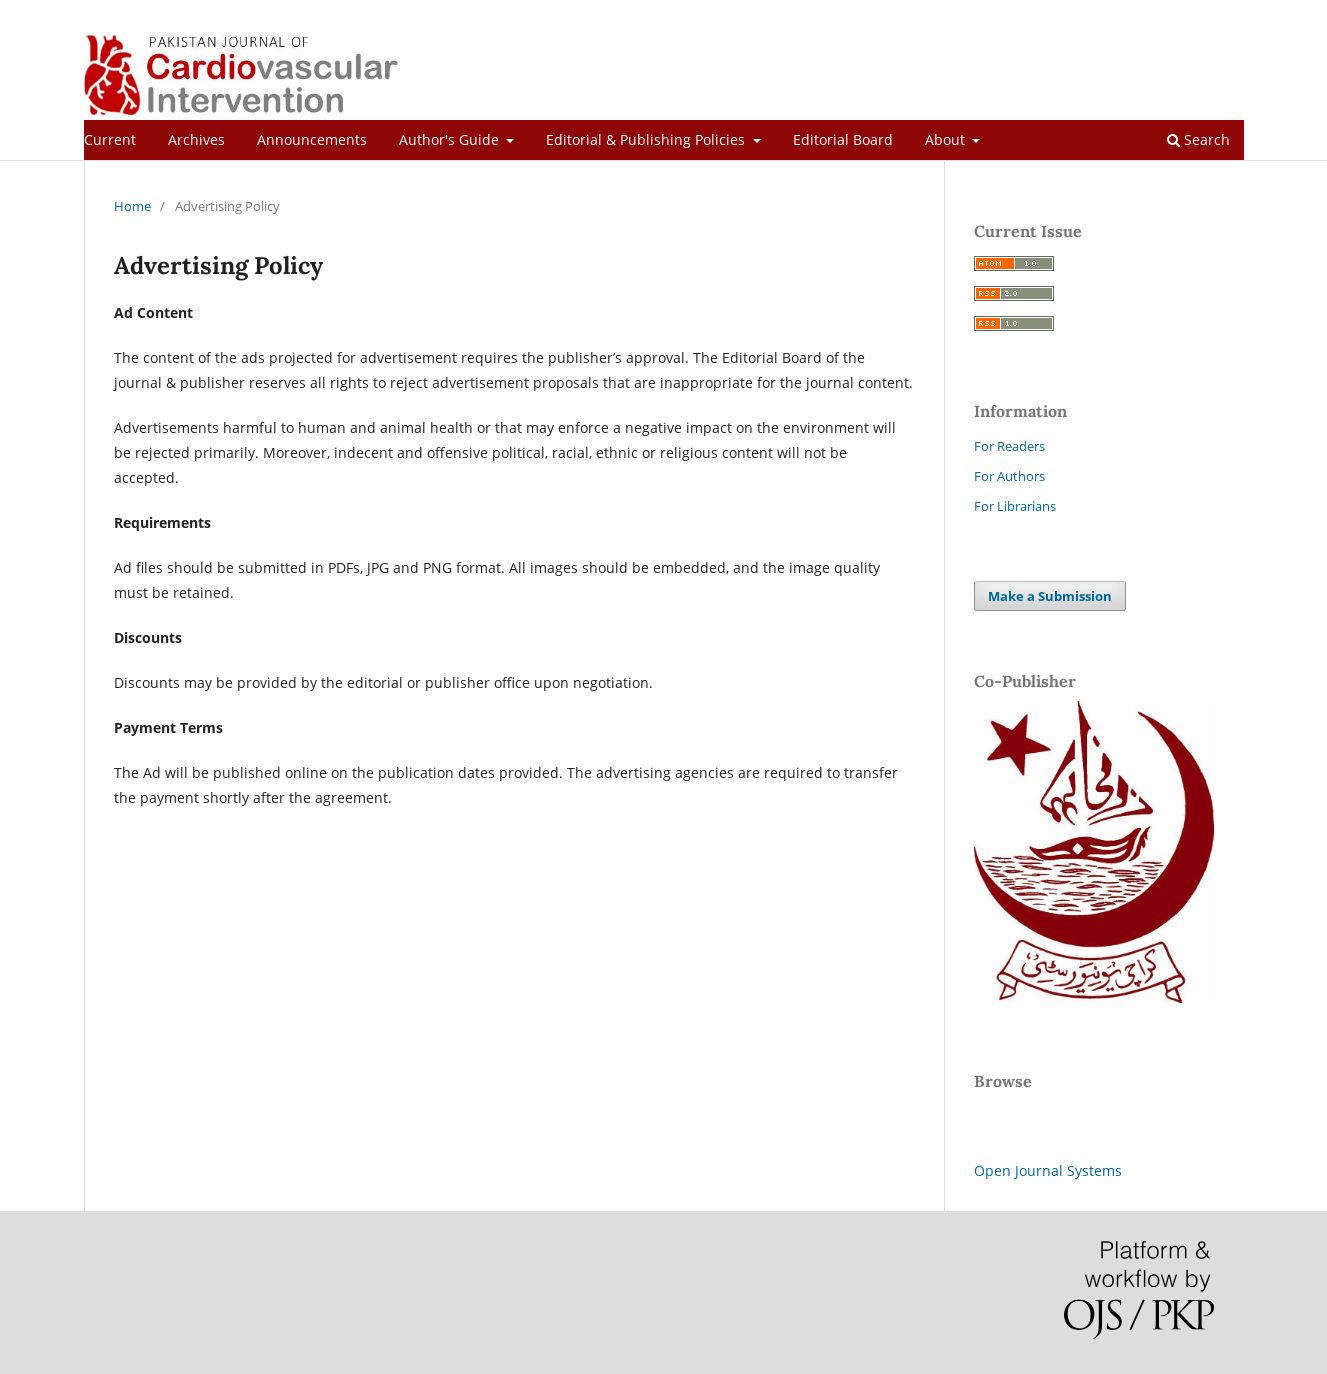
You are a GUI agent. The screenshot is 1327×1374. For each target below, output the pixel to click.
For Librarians (1015, 506)
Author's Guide (451, 139)
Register (1164, 15)
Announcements (312, 139)
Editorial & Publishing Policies (647, 139)
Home (132, 206)
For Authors (1009, 476)
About (947, 139)
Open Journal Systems (1048, 1170)
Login (1227, 15)
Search (1198, 139)
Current (110, 139)
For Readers (1009, 446)
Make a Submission (1050, 596)
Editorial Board (843, 139)
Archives (196, 139)
